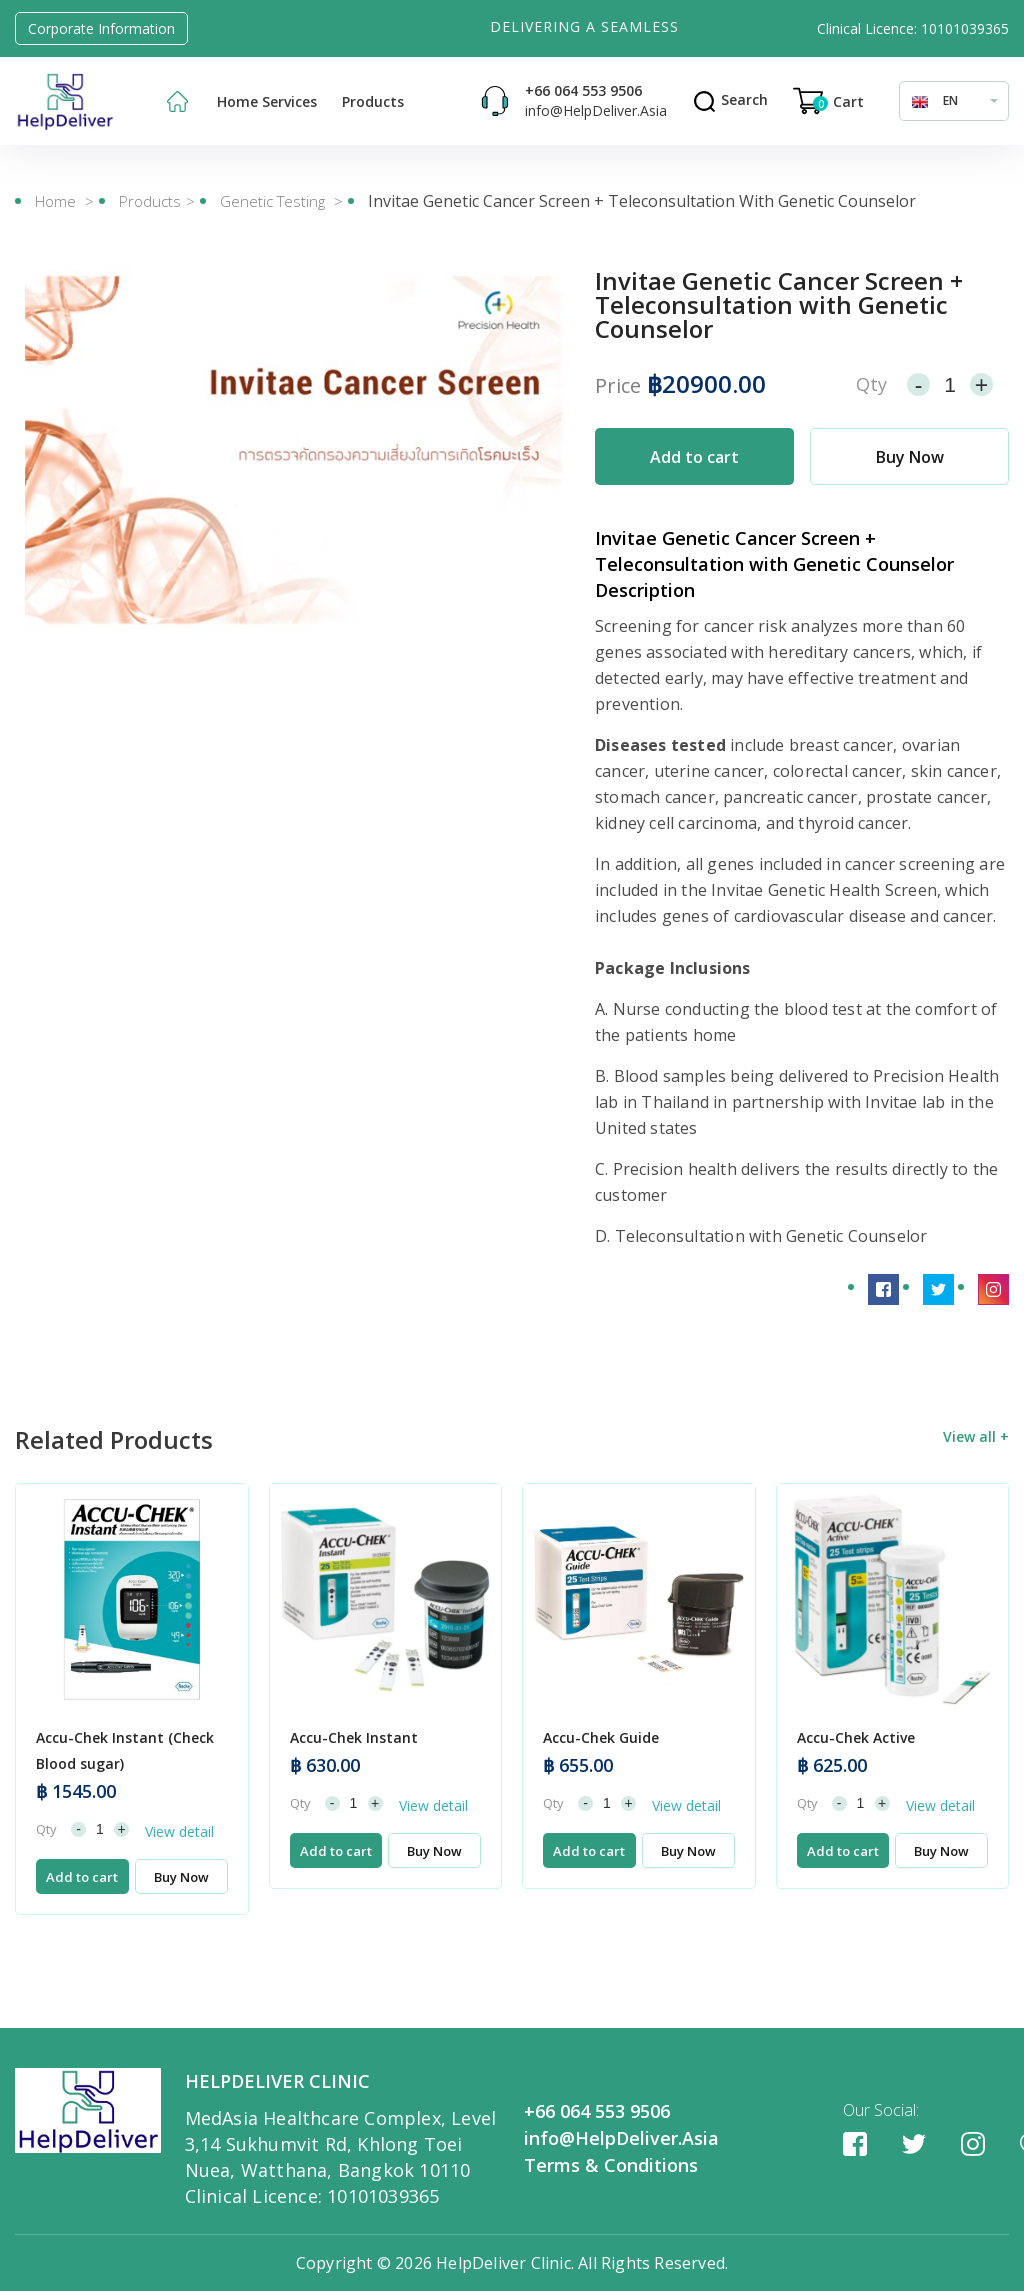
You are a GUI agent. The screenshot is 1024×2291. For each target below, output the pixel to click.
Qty (871, 384)
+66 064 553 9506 (583, 90)
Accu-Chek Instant (354, 1796)
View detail (179, 1890)
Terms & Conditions (611, 2165)
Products (150, 201)
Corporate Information (101, 28)
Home (55, 201)
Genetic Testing (274, 201)
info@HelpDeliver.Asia (596, 110)
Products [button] (373, 101)
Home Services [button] (267, 101)
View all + (976, 1495)
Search (730, 99)
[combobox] (954, 101)
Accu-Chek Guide (601, 1796)
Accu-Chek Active (856, 1796)
